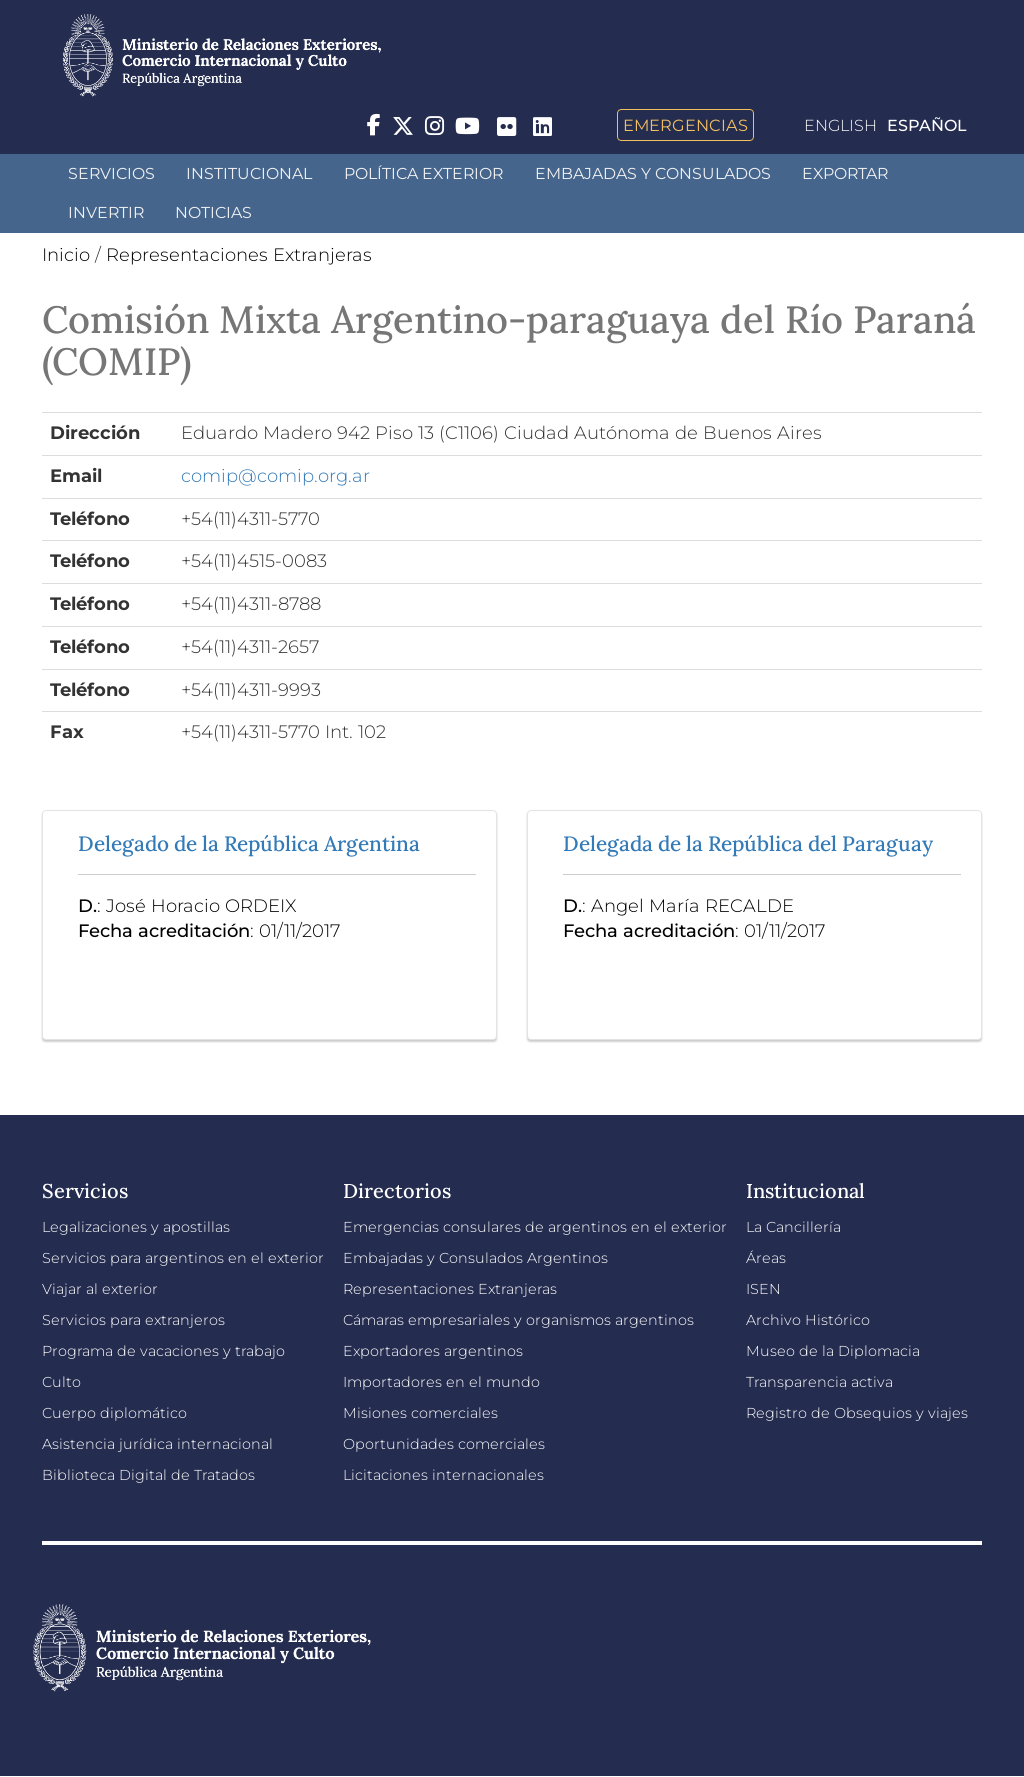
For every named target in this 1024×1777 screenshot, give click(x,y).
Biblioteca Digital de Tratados (148, 1475)
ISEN (763, 1289)
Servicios (111, 173)
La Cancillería (793, 1227)
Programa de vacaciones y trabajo (163, 1351)
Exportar (845, 173)
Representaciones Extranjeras (239, 255)
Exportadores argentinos (433, 1351)
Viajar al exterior (100, 1289)
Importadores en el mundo (441, 1382)
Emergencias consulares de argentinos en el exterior (535, 1227)
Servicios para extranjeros (133, 1320)
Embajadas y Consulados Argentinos (475, 1258)
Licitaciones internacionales (443, 1475)
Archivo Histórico (808, 1320)
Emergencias (685, 125)
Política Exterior (423, 173)
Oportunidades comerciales (444, 1444)
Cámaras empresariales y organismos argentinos (518, 1320)
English (840, 125)
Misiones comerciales (420, 1413)
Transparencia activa (819, 1382)
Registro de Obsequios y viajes (857, 1413)
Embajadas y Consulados (653, 173)
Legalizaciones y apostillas (136, 1227)
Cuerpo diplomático (114, 1413)
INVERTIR (106, 212)
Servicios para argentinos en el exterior (183, 1258)
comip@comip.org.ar (275, 476)
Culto (61, 1382)
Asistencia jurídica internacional (157, 1444)
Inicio (66, 255)
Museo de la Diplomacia (833, 1351)
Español (927, 125)
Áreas (766, 1258)
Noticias (213, 212)
